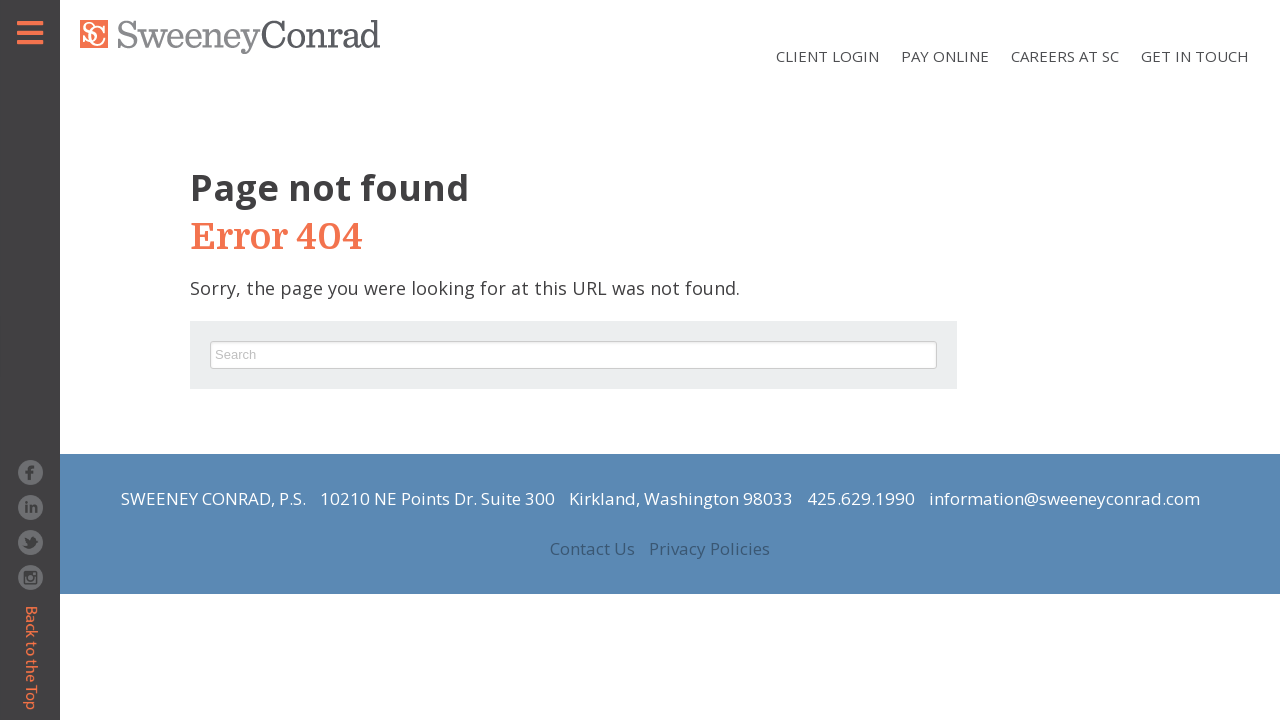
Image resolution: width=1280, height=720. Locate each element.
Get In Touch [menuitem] (1195, 56)
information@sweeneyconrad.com (1064, 498)
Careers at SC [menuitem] (1065, 56)
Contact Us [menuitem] (592, 549)
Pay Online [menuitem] (945, 56)
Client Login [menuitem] (827, 56)
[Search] (573, 355)
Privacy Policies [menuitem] (709, 549)
